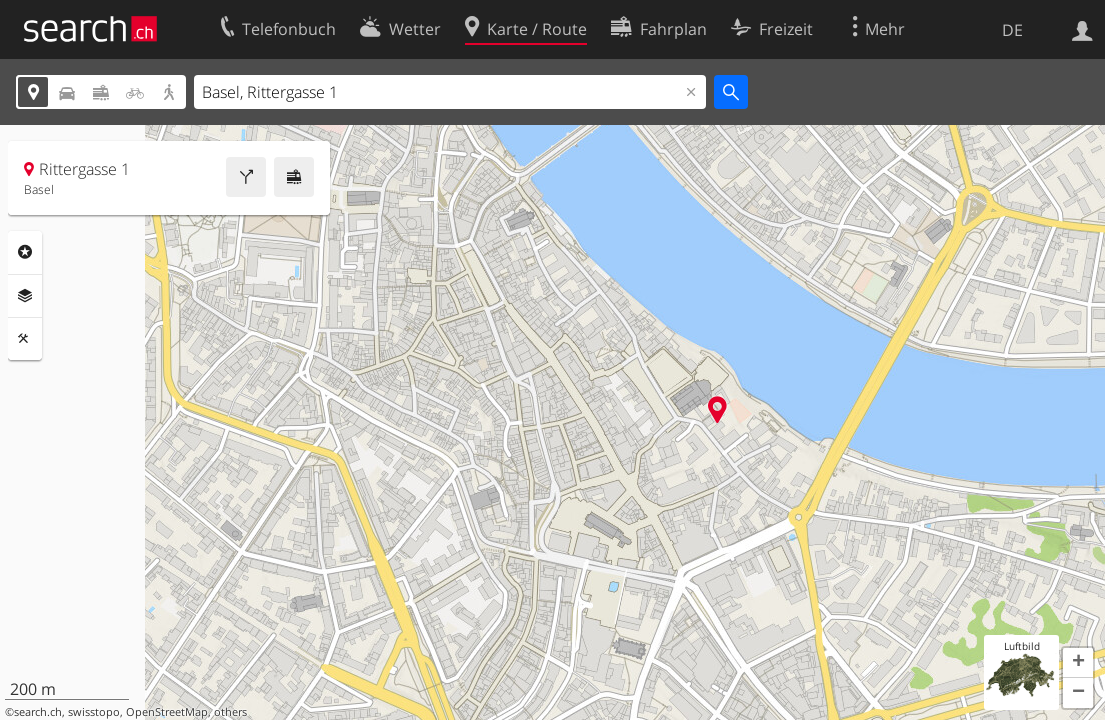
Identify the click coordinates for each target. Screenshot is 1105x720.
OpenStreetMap (167, 712)
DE (1012, 30)
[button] (1078, 663)
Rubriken (25, 252)
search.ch (38, 712)
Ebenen (25, 296)
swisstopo (94, 712)
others (230, 712)
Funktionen (25, 339)
